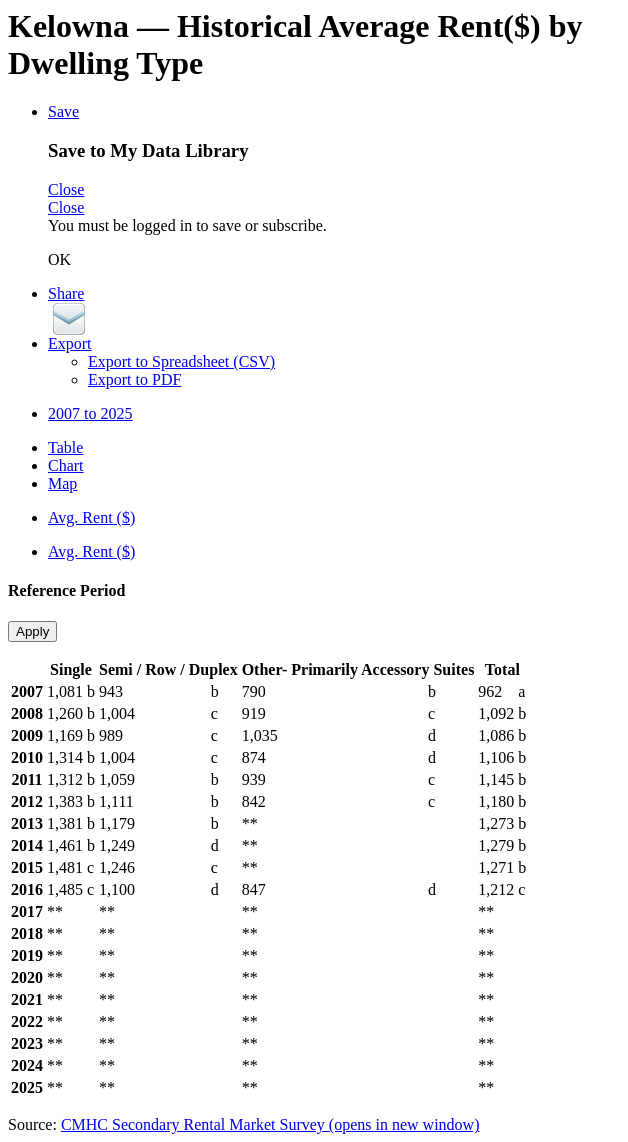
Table (65, 447)
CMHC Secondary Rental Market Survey (270, 1124)
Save (63, 111)
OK (59, 259)
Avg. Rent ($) (91, 517)
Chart (66, 465)
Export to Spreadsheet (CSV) (181, 361)
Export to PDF (134, 379)
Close (66, 189)
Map (62, 483)
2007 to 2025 (90, 413)
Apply (32, 631)
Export (70, 343)
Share (66, 293)
